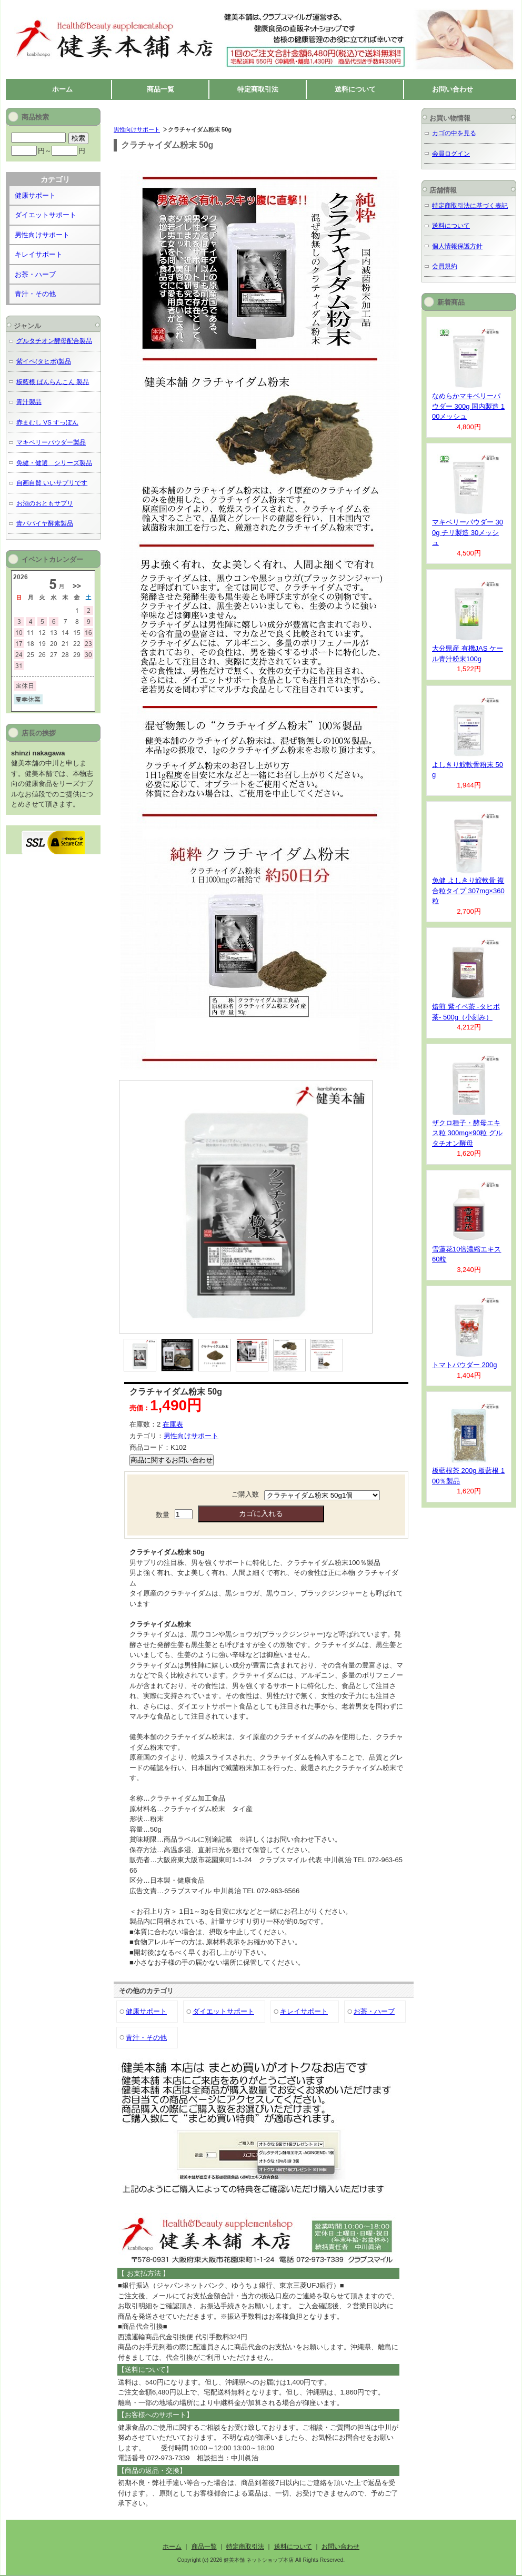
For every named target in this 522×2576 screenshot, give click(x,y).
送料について (355, 89)
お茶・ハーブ (374, 2011)
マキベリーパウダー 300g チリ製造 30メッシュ (467, 532)
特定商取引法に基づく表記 (470, 205)
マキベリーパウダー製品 (51, 442)
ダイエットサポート (223, 2011)
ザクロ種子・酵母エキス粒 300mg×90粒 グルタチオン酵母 (467, 1133)
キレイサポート (304, 2011)
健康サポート (146, 2011)
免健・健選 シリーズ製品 (54, 462)
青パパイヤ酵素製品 (44, 523)
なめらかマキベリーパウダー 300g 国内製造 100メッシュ (468, 406)
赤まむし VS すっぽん (47, 422)
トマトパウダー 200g (464, 1365)
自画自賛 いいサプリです (51, 482)
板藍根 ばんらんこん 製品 (52, 381)
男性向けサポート (137, 129)
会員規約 (444, 265)
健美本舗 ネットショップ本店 (105, 11)
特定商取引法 (257, 89)
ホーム (62, 89)
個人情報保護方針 (457, 246)
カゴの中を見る (454, 132)
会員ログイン (451, 153)
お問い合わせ (452, 89)
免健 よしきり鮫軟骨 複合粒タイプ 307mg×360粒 (468, 890)
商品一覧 (160, 89)
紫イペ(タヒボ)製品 (43, 361)
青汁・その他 (146, 2038)
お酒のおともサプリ (44, 503)
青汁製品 (29, 401)
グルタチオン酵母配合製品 (54, 340)
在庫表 (173, 1424)
